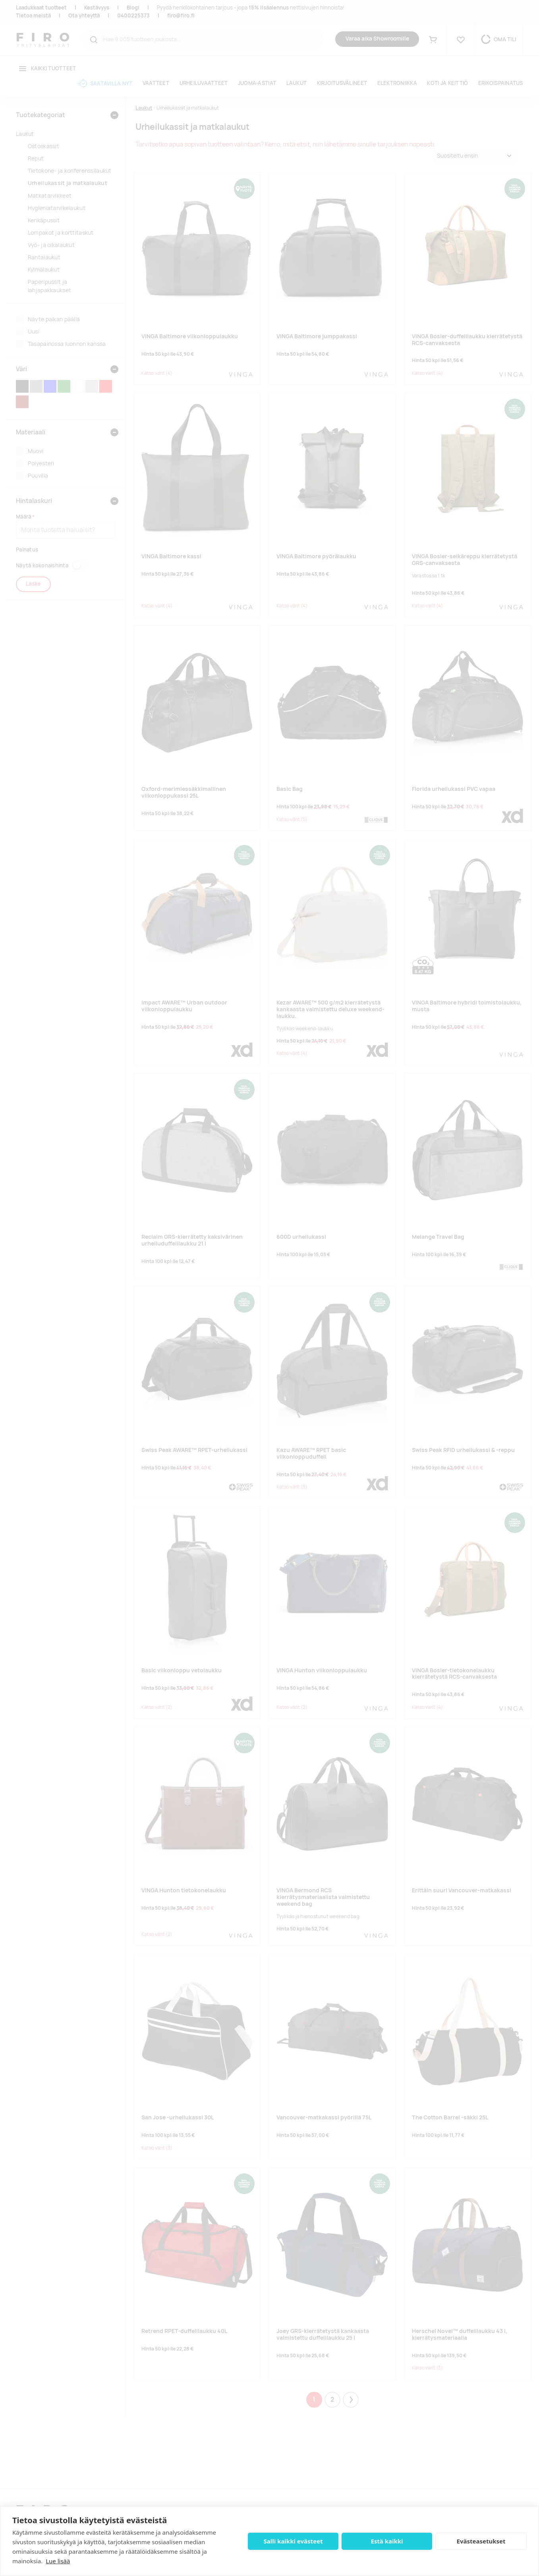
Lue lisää (58, 2561)
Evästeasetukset (481, 2541)
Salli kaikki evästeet (293, 2541)
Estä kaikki (387, 2541)
